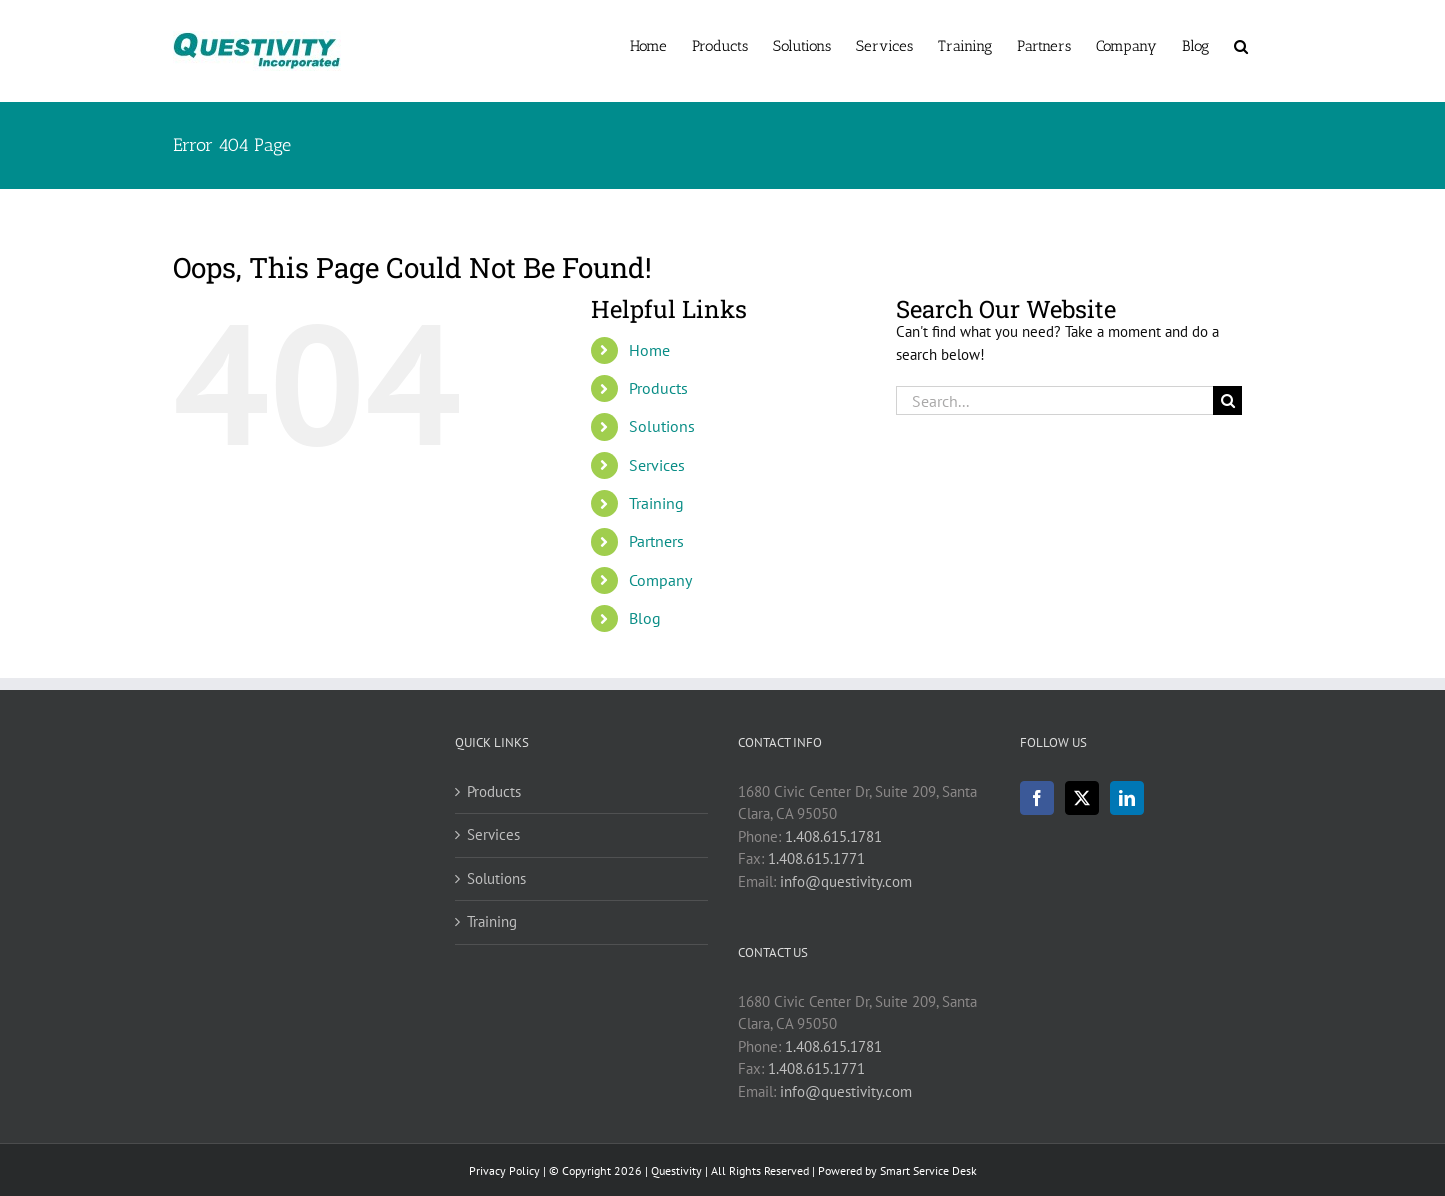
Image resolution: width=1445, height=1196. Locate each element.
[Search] (1227, 400)
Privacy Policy (504, 1170)
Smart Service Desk (928, 1170)
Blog (645, 618)
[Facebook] (1037, 798)
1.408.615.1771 (816, 858)
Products (658, 388)
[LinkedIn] (1127, 798)
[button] (1241, 45)
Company (660, 580)
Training (656, 503)
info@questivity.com (846, 881)
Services (657, 465)
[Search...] (1055, 400)
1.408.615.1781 (833, 836)
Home (649, 350)
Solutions (662, 426)
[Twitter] (1082, 798)
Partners (656, 541)
